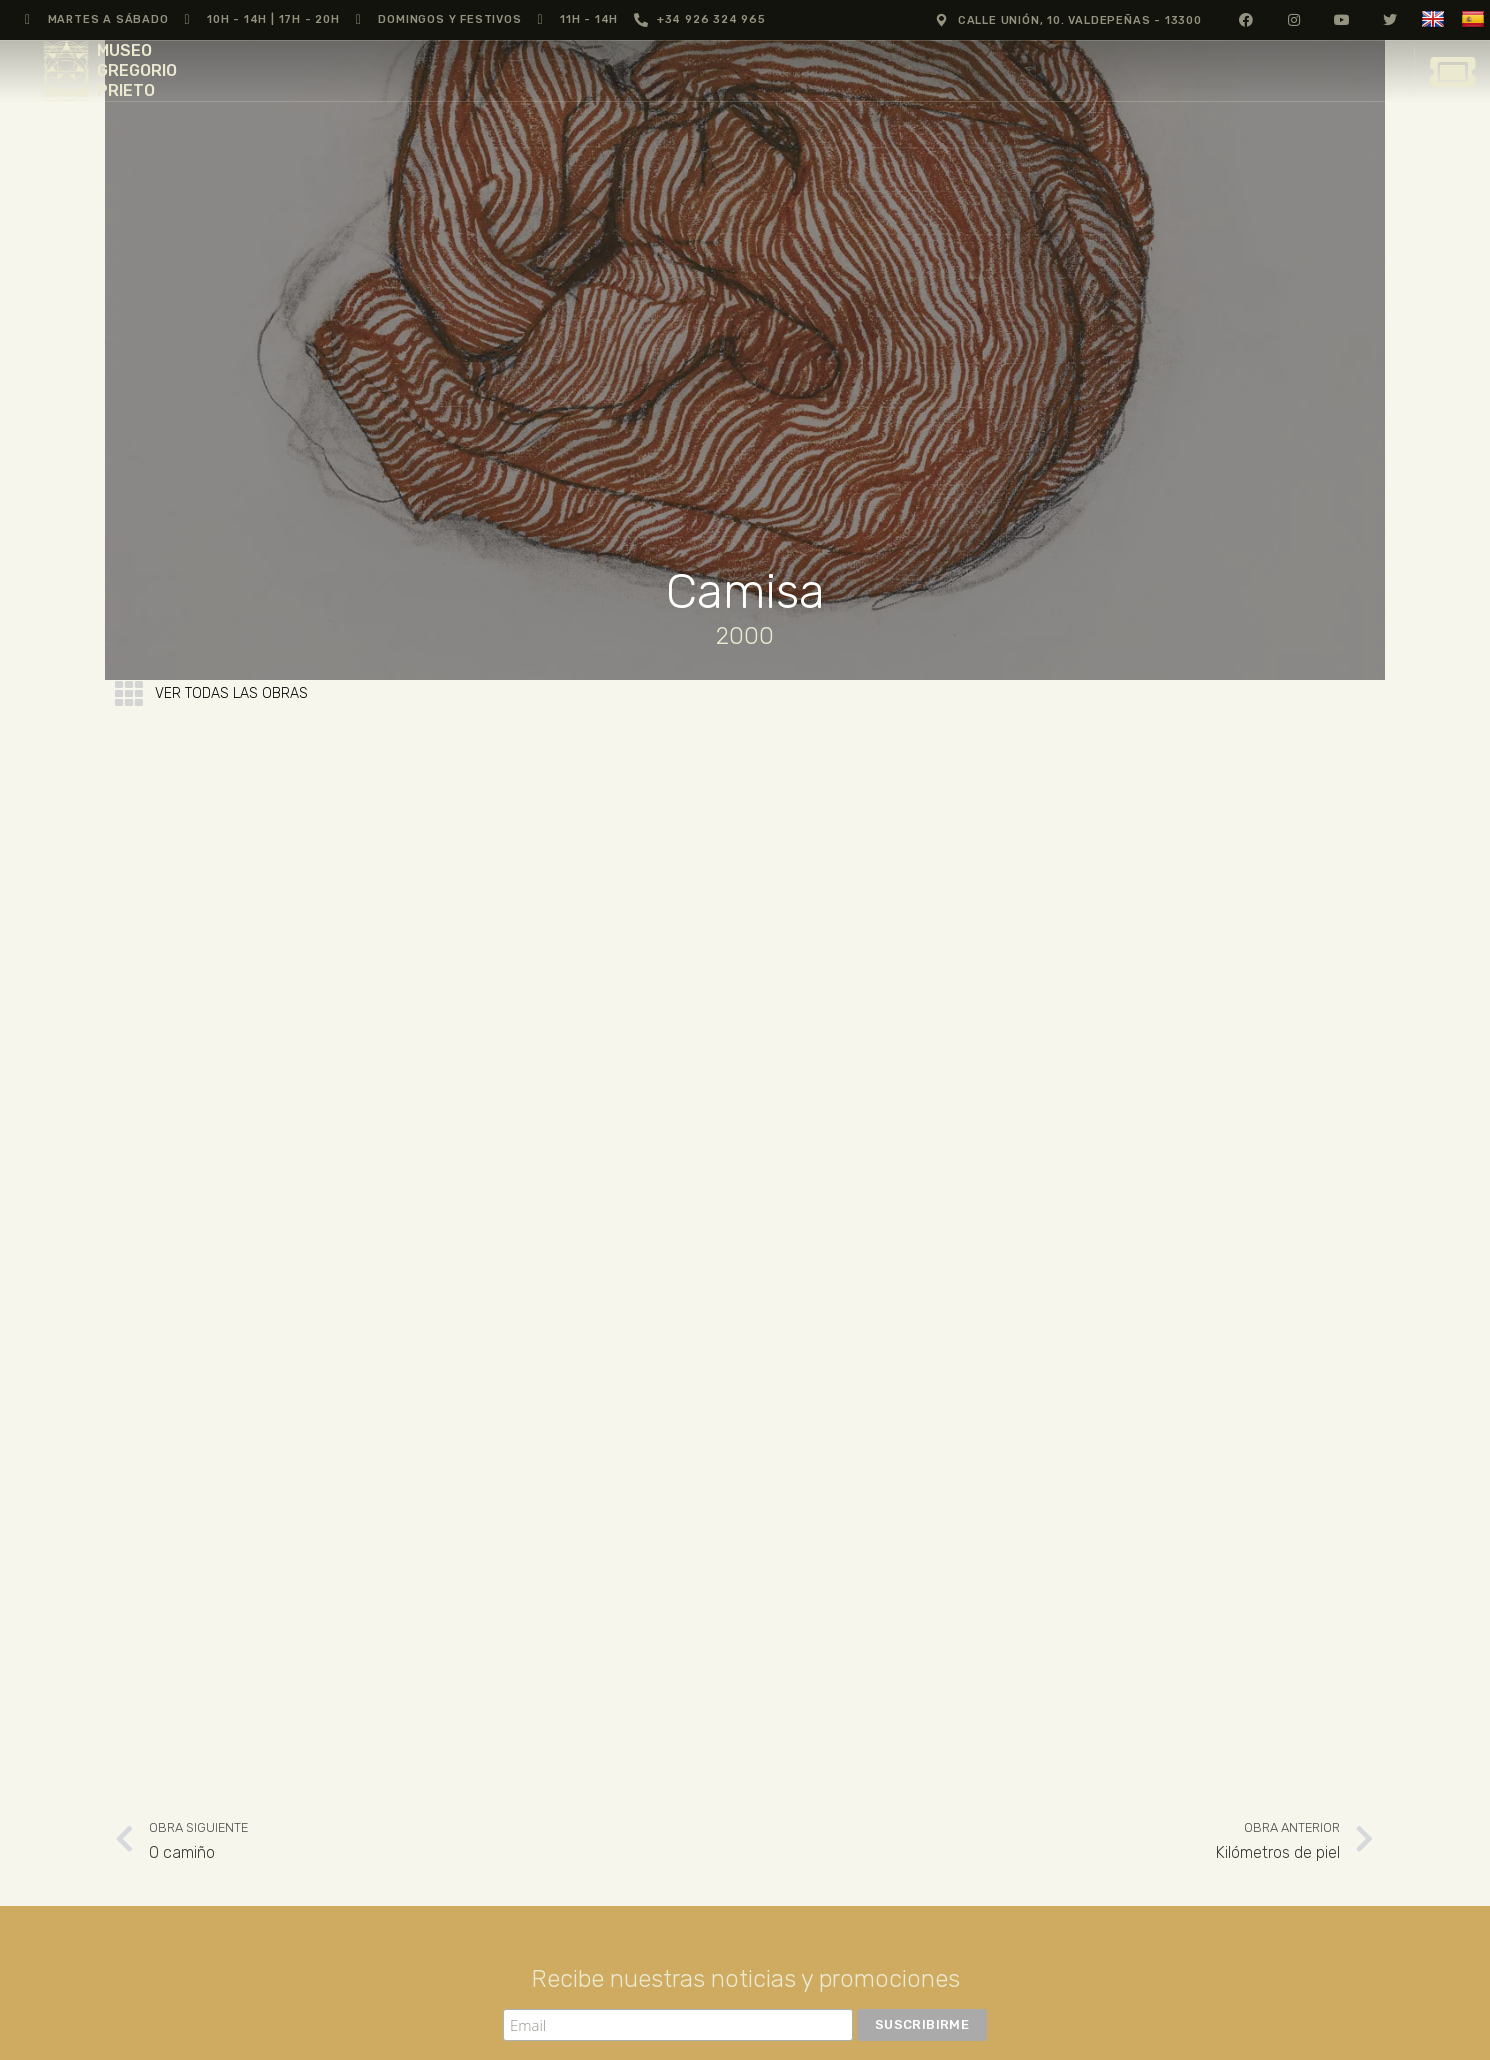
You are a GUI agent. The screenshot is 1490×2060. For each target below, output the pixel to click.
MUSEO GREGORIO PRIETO (137, 70)
